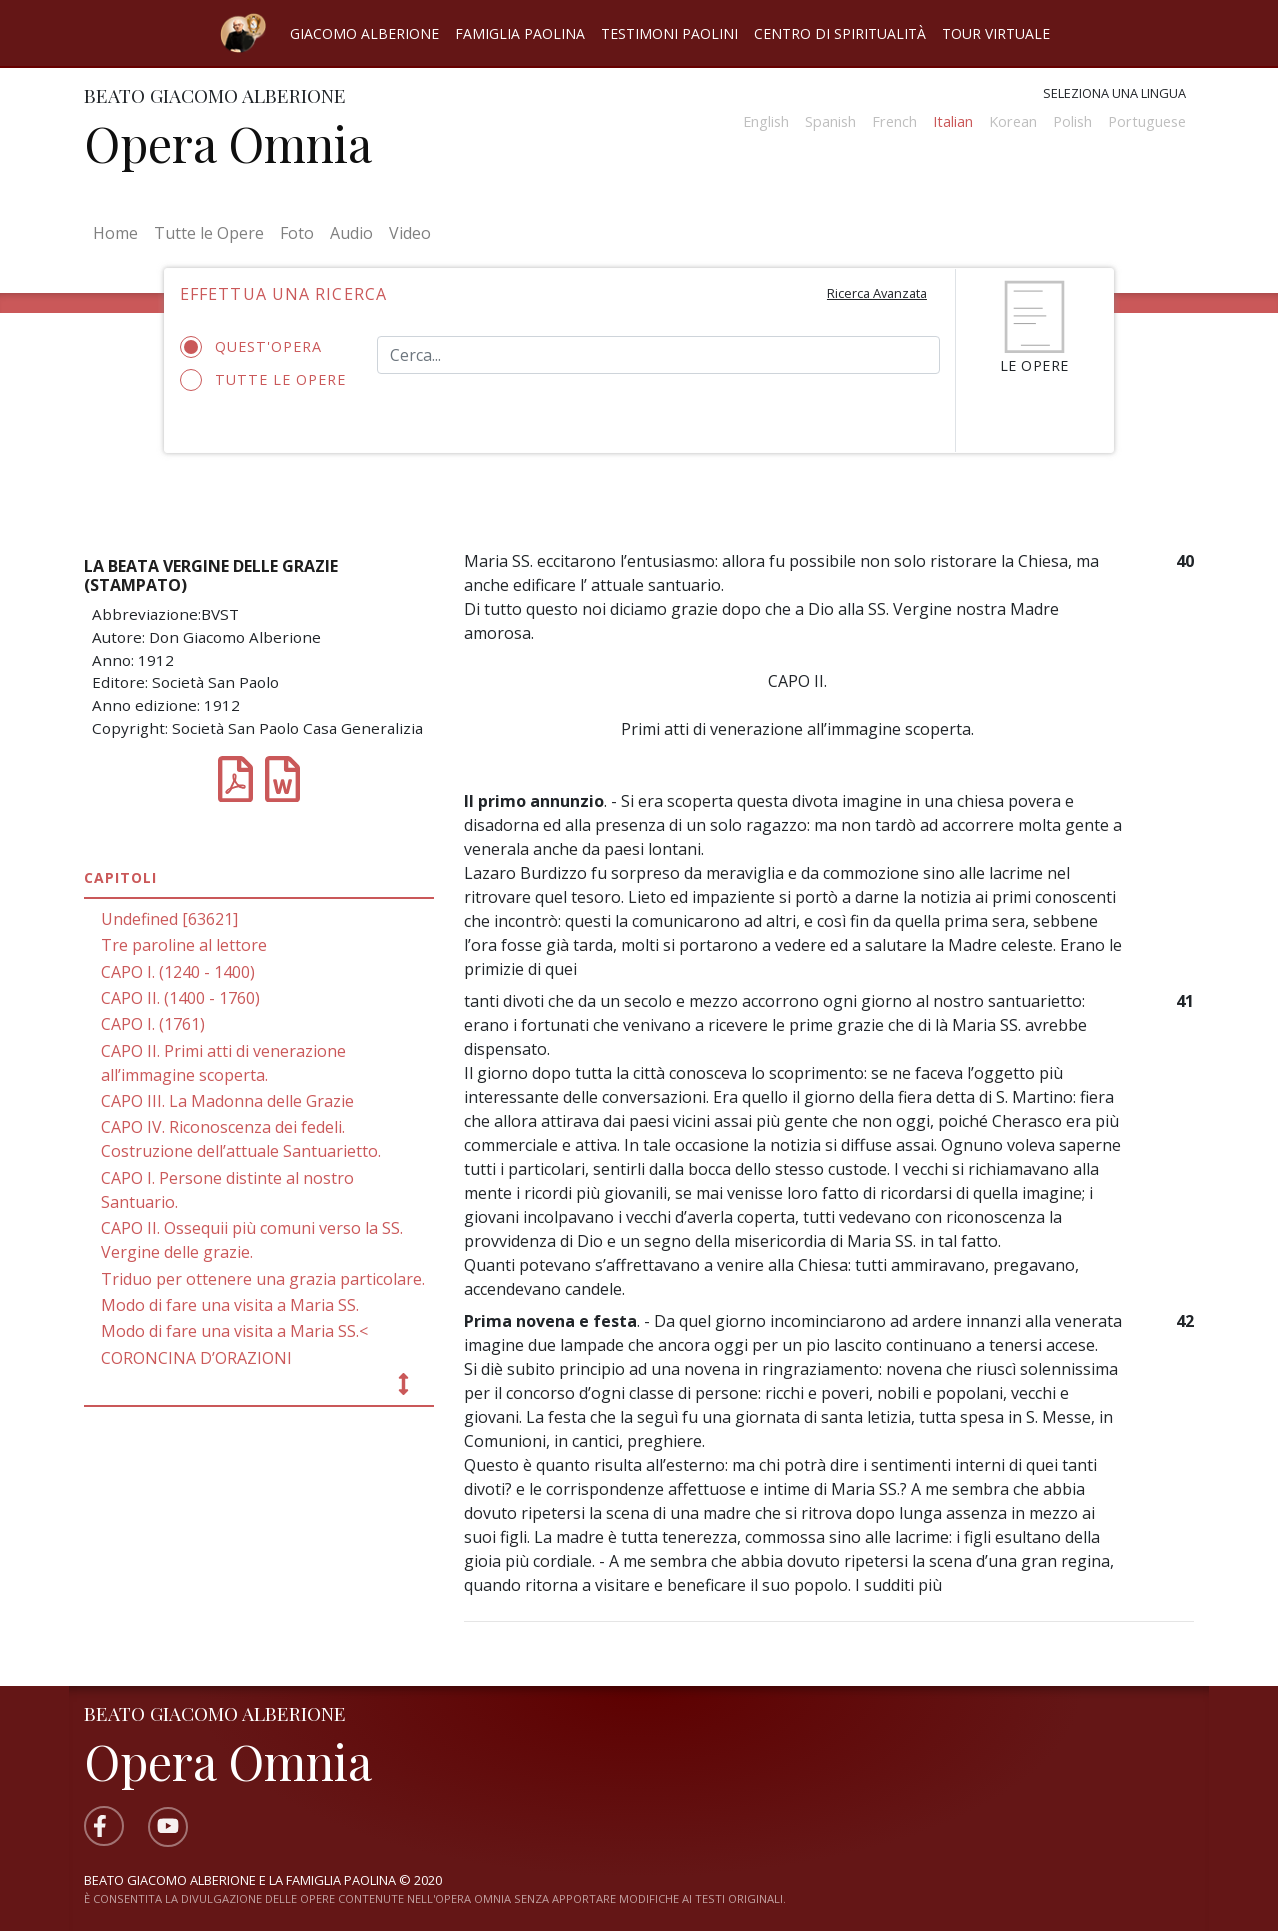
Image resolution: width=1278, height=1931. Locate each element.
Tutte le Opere (209, 233)
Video (410, 233)
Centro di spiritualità (840, 33)
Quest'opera (257, 347)
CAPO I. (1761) (153, 1024)
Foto (297, 233)
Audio (351, 233)
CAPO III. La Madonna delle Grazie (227, 1101)
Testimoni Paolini (669, 33)
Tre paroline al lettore (184, 945)
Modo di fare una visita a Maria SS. (230, 1305)
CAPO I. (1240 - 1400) (178, 972)
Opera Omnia (228, 143)
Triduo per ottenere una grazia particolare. (263, 1279)
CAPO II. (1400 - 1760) (180, 998)
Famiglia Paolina (520, 33)
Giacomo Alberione (364, 33)
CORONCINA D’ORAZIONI (196, 1358)
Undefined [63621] (169, 919)
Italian (953, 121)
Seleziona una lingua (1114, 93)
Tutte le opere (263, 380)
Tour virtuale (996, 33)
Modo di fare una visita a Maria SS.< (234, 1331)
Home (119, 232)
